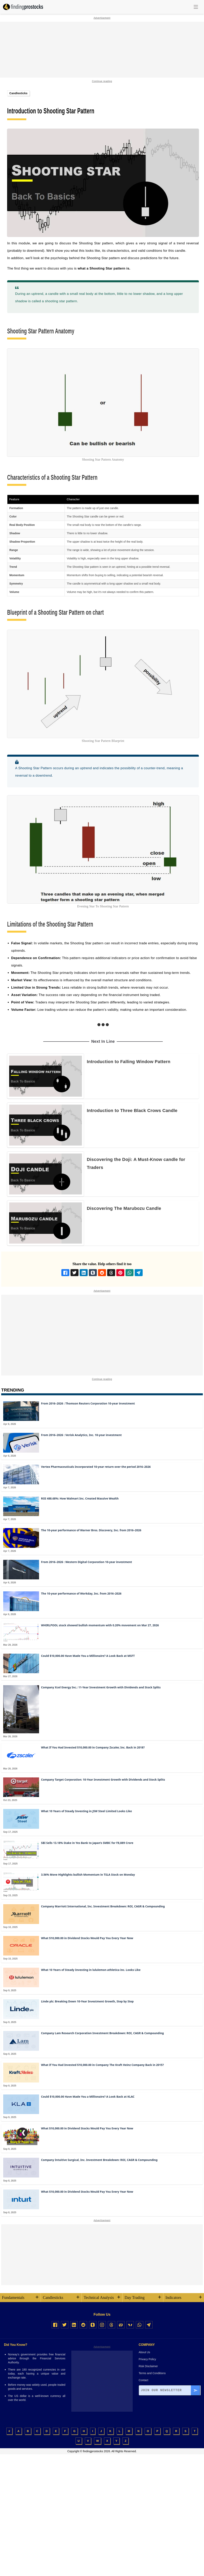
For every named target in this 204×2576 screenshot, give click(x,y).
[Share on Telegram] (138, 1272)
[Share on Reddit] (102, 1272)
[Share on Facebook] (65, 1272)
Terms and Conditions (152, 2373)
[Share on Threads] (111, 1272)
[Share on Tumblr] (93, 1272)
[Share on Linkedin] (83, 1272)
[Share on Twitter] (74, 1272)
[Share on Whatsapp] (129, 1272)
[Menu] (196, 6)
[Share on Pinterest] (120, 1272)
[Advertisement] (102, 50)
